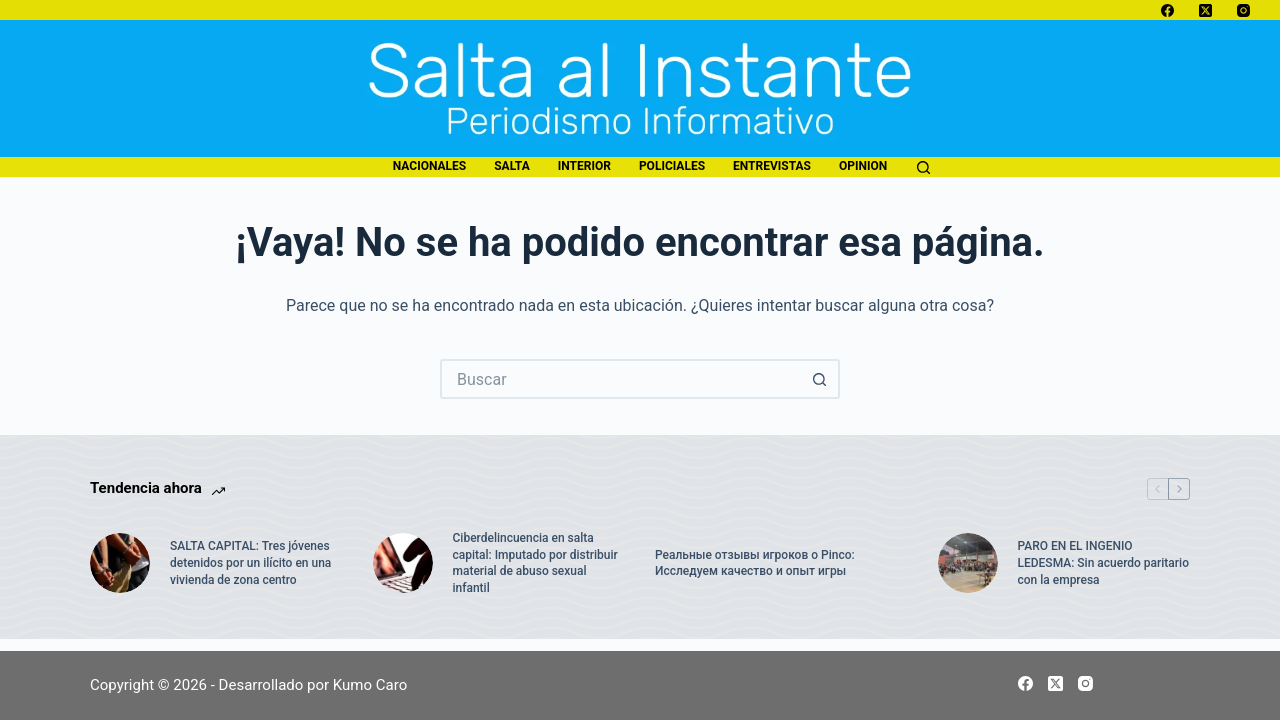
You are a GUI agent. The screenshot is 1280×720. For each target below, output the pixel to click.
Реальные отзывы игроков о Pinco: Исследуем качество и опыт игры (755, 563)
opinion (863, 166)
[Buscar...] (620, 379)
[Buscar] (923, 167)
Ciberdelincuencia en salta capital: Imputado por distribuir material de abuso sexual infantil (535, 563)
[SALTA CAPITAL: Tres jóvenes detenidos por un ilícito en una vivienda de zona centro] (120, 563)
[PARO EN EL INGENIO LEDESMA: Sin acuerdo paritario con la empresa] (968, 563)
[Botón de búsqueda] (820, 379)
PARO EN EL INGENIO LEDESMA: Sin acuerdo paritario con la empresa (1103, 563)
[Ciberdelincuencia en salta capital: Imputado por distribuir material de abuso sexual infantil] (403, 563)
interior (584, 166)
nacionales (429, 166)
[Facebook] (1167, 10)
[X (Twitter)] (1205, 10)
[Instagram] (1243, 10)
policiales (672, 166)
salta (511, 166)
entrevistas (772, 166)
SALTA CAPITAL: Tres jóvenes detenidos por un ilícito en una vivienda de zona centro (250, 563)
